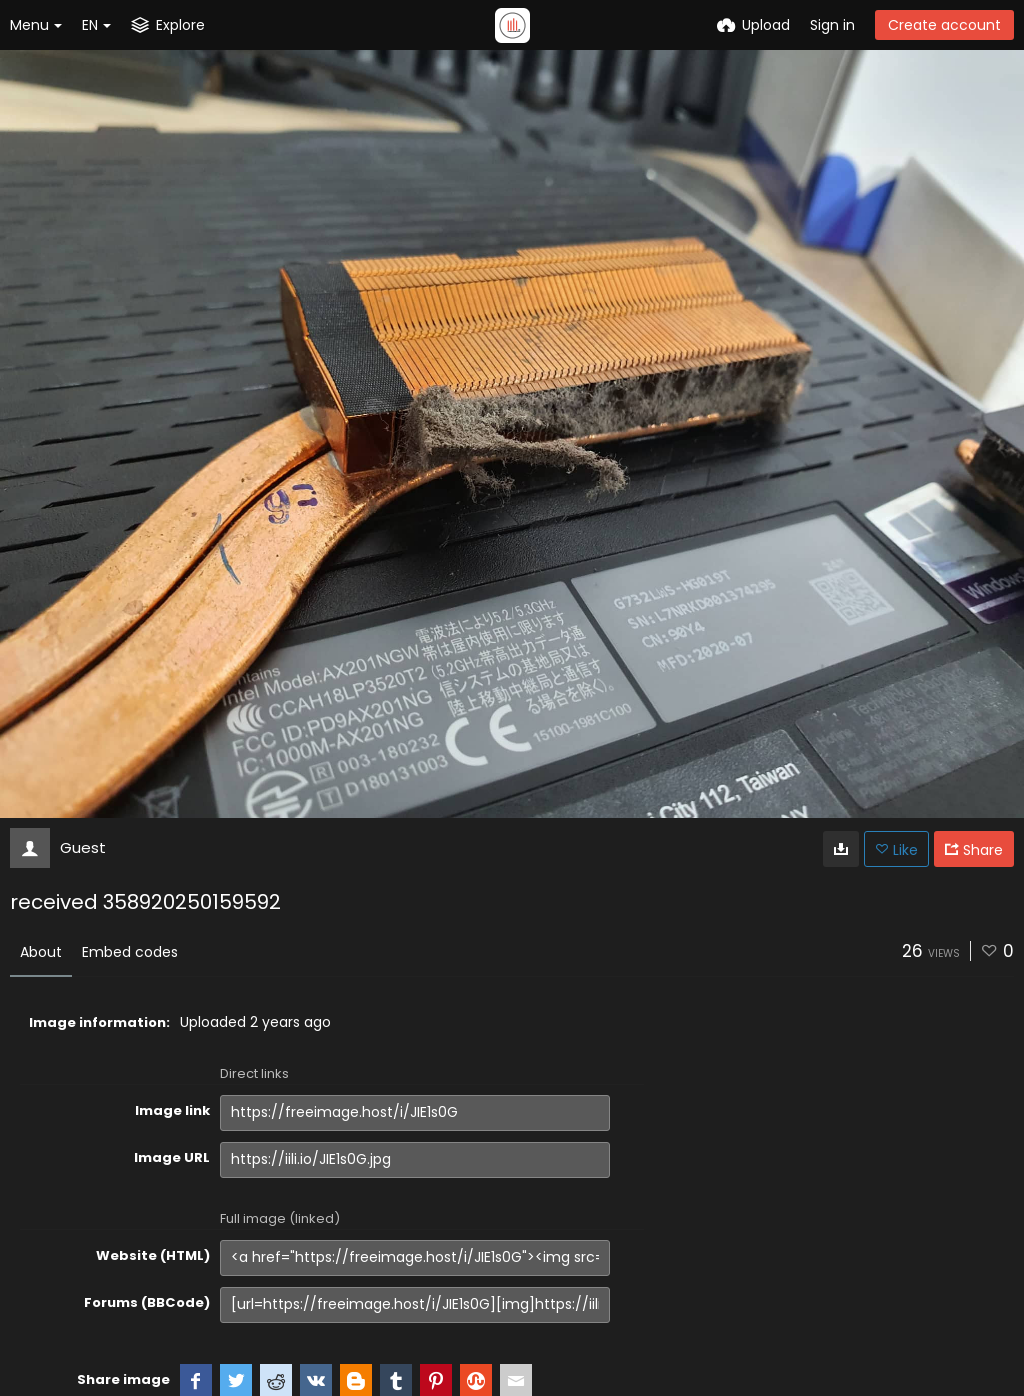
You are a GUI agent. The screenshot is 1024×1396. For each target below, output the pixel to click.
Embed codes (130, 952)
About (41, 952)
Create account (944, 25)
